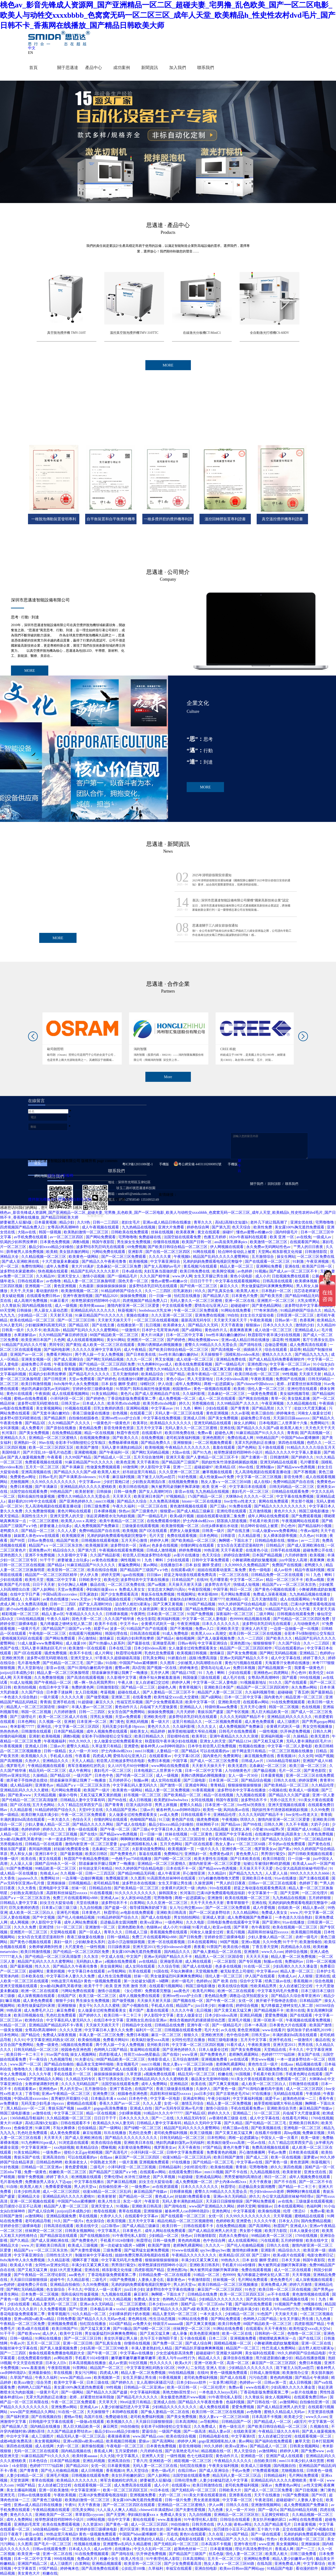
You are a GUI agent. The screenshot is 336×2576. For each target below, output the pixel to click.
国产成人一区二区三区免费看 (214, 1761)
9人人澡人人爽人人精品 (118, 2510)
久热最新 (87, 1286)
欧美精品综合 (152, 1374)
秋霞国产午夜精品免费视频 (87, 1859)
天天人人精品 (83, 1761)
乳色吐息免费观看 (159, 1653)
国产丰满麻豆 (73, 1467)
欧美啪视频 (139, 1261)
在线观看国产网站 (305, 1242)
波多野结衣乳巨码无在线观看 (101, 1247)
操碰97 (228, 1232)
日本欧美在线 (33, 1976)
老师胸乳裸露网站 (244, 2054)
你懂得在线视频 (166, 1242)
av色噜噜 (54, 1281)
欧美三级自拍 (263, 1413)
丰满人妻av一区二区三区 (92, 1707)
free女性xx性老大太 (240, 1501)
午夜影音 (320, 1599)
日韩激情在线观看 (36, 1731)
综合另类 (44, 2382)
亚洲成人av (89, 2407)
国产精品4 (56, 1565)
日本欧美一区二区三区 (166, 1614)
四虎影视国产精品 (149, 2270)
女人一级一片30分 (84, 1751)
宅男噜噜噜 (325, 1222)
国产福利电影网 (57, 1350)
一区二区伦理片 (315, 1893)
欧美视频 (129, 1531)
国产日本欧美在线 (141, 1354)
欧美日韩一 (172, 2226)
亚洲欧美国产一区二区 (54, 2515)
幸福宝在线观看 (179, 2568)
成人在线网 (45, 2446)
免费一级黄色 (48, 2045)
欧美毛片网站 (204, 1991)
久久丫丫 (285, 1408)
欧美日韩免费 (230, 2324)
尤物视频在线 (292, 2471)
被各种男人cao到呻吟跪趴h (163, 1746)
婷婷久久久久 (54, 1829)
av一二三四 (310, 1540)
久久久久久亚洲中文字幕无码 (97, 1350)
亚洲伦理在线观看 (302, 1389)
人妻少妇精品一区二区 (25, 2475)
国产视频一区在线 (162, 1668)
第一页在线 (168, 2534)
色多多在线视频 (165, 1545)
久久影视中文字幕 (72, 1555)
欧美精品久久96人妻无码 (114, 2123)
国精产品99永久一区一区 (56, 1864)
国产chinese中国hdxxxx (256, 1384)
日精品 (322, 1751)
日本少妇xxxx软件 (163, 2304)
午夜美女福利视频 (224, 2466)
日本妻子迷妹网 (59, 1692)
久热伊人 (33, 1761)
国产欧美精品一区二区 (183, 1795)
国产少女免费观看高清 (120, 1594)
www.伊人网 (182, 1276)
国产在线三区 (310, 2338)
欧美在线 (29, 1859)
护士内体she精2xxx (199, 1521)
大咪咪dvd (233, 1496)
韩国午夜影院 (103, 1242)
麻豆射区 (142, 2294)
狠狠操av (253, 1325)
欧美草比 (141, 1423)
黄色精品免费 (90, 1428)
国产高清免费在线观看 (100, 2568)
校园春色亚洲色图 (76, 2050)
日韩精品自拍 (100, 1888)
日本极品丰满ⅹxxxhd (109, 2098)
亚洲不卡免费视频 (40, 1555)
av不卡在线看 (278, 2294)
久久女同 (305, 1756)
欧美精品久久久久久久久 (171, 1423)
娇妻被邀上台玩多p (56, 1526)
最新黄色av (176, 2280)
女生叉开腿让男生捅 (211, 1276)
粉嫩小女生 (109, 2559)
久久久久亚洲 (71, 2030)
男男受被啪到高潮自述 (243, 2177)
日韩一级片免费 (178, 2500)
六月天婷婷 (186, 1712)
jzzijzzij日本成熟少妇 (17, 1673)
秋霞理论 (111, 1912)
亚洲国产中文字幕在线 (234, 1834)
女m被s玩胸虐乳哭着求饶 (21, 1839)
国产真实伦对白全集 (263, 2299)
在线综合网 (221, 2069)
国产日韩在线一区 (262, 2402)
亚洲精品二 (308, 1653)
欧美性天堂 (35, 1580)
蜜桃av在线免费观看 (31, 1398)
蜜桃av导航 (73, 2417)
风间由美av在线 (236, 1810)
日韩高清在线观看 (277, 1281)
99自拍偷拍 (129, 2426)
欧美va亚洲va (151, 1922)
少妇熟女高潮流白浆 (149, 1482)
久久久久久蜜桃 (107, 2005)
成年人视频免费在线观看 (107, 1731)
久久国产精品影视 (105, 1555)
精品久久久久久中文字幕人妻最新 (293, 1452)
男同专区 (56, 1345)
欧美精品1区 (226, 1467)
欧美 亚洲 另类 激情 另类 (126, 1986)
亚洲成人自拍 (141, 2108)
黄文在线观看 (209, 1232)
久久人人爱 (27, 1369)
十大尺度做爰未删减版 (61, 1261)
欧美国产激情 (87, 1447)
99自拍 (232, 1315)
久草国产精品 (21, 2377)
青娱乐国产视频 (61, 2108)
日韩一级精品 (55, 1751)
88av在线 (246, 1467)
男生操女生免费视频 (134, 1242)
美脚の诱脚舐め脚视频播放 (160, 1345)
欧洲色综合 (34, 2020)
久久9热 (84, 1222)
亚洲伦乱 (45, 1726)
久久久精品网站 (246, 1912)
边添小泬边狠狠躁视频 (127, 1942)
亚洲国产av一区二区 (27, 1354)
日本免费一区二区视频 (40, 2294)
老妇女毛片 (131, 1222)
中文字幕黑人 (109, 2231)
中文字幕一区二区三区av (290, 1364)
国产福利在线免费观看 (254, 2304)
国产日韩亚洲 (55, 1379)
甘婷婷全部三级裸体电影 (93, 1389)
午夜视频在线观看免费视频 (122, 1550)
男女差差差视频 (206, 2500)
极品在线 (98, 1584)
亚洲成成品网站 (209, 2177)
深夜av (144, 1545)
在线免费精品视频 (67, 1433)
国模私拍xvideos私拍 (242, 1354)
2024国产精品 (237, 2534)
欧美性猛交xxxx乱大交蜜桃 (177, 1697)
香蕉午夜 (327, 2098)
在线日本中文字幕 (54, 1687)
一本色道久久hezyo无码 (218, 2392)
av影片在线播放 (187, 1555)
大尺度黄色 (74, 1947)
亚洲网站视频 (137, 1408)
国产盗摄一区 (116, 1908)
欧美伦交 (111, 1580)
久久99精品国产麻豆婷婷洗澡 (63, 1335)
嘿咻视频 (108, 2147)
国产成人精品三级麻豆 (196, 1511)
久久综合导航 (169, 1966)
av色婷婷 (245, 1271)
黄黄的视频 (56, 1971)
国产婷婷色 (176, 1340)
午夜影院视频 (65, 1364)
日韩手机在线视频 (285, 1550)
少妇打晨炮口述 (116, 1482)
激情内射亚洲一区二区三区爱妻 (133, 1305)
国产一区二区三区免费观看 (124, 1257)
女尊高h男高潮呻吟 (63, 1227)
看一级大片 (160, 1722)
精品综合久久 (64, 1550)
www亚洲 (190, 2054)
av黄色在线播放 (105, 1560)
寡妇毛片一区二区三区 (250, 1491)
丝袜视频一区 (224, 2280)
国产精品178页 (184, 1673)
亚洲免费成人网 (274, 2284)
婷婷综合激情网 (237, 1555)
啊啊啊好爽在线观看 (137, 1839)
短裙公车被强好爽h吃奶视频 (267, 1864)
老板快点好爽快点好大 (189, 1599)
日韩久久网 (322, 1731)
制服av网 (141, 1780)
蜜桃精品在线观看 (82, 2103)
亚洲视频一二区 (38, 1286)
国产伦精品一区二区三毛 (63, 1663)
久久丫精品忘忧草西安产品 (80, 1805)
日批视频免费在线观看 (291, 1276)
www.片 (296, 1912)
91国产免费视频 (200, 1614)
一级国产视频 (170, 2431)
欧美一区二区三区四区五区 (51, 1447)
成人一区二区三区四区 (305, 2089)
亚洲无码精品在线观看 (213, 1423)
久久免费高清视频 (164, 1501)
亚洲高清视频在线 (36, 1472)
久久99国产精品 (78, 1457)
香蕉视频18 (286, 1756)
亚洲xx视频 (251, 1942)
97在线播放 (262, 2094)
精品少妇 (67, 1222)
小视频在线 (277, 1790)
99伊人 (183, 2368)
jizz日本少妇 (206, 2005)
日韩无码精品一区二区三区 (292, 1487)
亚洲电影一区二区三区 (303, 2128)
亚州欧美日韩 (158, 2045)
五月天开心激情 (134, 1540)
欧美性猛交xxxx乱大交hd (310, 2329)
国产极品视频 (265, 1771)
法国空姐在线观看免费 (183, 1237)
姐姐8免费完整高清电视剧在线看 (142, 2255)
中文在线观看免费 (177, 1305)
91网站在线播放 (48, 2338)
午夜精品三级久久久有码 (279, 2431)
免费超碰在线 (150, 1237)
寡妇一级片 (63, 1942)
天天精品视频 (45, 1795)
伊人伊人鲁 (89, 1575)
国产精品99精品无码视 (304, 1296)
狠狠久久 (192, 2035)
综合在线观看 (276, 1350)
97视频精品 (176, 1496)
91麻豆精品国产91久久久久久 (100, 1315)
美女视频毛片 (128, 2064)
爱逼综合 (149, 2431)
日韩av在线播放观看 (35, 2495)
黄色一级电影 (256, 1369)
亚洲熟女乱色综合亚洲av (147, 2020)
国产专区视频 (238, 1712)
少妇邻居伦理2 (196, 2167)
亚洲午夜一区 (198, 2025)
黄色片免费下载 (236, 2147)
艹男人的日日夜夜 (308, 1247)
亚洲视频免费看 (214, 2059)
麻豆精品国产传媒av (316, 2108)
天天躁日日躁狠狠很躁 (225, 2201)
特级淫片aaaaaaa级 (168, 2324)
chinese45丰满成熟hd (156, 2510)
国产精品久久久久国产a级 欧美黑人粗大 (270, 1428)
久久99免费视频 (95, 2284)
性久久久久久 (161, 2363)
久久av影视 (240, 1413)
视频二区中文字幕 (61, 1580)
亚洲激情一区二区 (100, 1927)
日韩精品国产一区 (236, 2422)
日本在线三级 (120, 1648)
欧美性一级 (212, 1810)
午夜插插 (42, 1394)
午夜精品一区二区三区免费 (23, 2324)
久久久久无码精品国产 (80, 2084)
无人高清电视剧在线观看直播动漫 (263, 1472)
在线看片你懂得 (268, 2133)
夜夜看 (199, 1947)
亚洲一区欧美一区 (268, 2020)
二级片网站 (265, 1614)
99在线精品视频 (181, 2373)
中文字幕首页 (25, 2568)
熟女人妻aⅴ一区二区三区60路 (226, 1482)
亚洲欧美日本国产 (219, 1687)
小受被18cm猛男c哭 (268, 1829)
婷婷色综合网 (198, 1227)
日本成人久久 (94, 1403)
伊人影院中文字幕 (155, 1467)
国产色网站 (247, 1447)
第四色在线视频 (291, 1443)
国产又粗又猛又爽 (268, 1741)
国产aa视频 (157, 1584)
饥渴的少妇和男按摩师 (19, 1242)
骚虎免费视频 (56, 1653)
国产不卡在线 (236, 2172)
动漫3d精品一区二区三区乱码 (187, 2157)
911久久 (276, 1682)
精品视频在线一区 (216, 2451)
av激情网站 (34, 2216)
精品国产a (184, 2005)
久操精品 (301, 1736)
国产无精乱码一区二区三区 (194, 2490)
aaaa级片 (84, 2108)
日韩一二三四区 (106, 1222)
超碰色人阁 (224, 1433)
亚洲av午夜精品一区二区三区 (66, 2094)
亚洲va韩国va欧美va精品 (34, 2319)
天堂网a (264, 1252)
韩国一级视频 (50, 1232)
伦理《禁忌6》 (295, 2211)
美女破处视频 (13, 1296)
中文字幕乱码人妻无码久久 (135, 1785)
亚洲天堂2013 (144, 1947)
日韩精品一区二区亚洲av (42, 2167)
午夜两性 (137, 1614)
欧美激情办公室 (295, 2373)
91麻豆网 (43, 2128)
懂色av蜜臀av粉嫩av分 (255, 1232)
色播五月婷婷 (215, 1237)
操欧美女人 (139, 1731)
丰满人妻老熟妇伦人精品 (152, 2348)
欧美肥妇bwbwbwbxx (171, 1800)
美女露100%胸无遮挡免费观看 (300, 1227)
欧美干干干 (94, 1986)
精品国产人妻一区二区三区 (220, 1692)
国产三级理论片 (23, 1717)
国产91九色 (202, 1452)
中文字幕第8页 (243, 2436)
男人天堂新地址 (200, 1379)
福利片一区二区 (149, 2030)
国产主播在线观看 (314, 1878)
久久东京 (91, 1957)
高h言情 (138, 1668)
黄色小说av (176, 1379)
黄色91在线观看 (19, 1394)
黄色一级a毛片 (163, 2471)
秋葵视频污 (127, 1310)
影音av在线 (184, 1491)
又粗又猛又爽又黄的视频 (222, 1369)
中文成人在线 (113, 1957)
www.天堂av (81, 1599)
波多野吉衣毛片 (218, 1584)
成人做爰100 (76, 1643)
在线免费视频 (152, 1438)
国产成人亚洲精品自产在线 (158, 1394)
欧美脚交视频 (224, 1271)
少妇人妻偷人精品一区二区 (48, 1824)
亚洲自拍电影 (206, 2568)
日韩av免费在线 (41, 1540)
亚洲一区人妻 (323, 1795)
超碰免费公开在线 (36, 1364)
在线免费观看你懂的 (164, 1521)
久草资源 (134, 2074)
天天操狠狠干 (212, 1354)
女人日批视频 (86, 1692)
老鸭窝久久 (10, 1531)
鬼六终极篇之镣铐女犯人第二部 (66, 1624)
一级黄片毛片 (29, 1629)
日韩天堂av (70, 1403)
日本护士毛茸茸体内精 (161, 1330)
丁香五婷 (301, 1692)
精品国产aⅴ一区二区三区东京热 (56, 1545)
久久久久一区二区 (259, 1496)
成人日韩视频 (140, 1800)
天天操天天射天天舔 (185, 1584)
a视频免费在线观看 (160, 2074)
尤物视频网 (20, 1482)
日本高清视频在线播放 (88, 2363)
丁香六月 (140, 2461)
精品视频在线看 (257, 1619)
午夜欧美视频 (261, 1320)
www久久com (272, 1952)
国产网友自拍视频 (253, 1398)
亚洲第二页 (121, 1697)
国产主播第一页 (254, 1457)
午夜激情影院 (199, 2280)
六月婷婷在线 (151, 2451)
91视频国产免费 (288, 2304)
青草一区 (278, 1398)
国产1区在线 (20, 1805)
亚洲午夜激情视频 (78, 1296)
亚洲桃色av (262, 1673)
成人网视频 (20, 1922)
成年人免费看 (58, 1266)
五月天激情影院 (264, 1599)
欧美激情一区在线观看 (88, 1648)
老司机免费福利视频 (171, 2133)
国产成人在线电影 (131, 1824)
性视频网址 (186, 1594)
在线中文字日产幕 (25, 1594)
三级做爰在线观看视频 (141, 1526)
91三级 (164, 1819)
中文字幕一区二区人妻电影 (205, 1619)
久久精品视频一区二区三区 (44, 1257)
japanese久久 (28, 1878)
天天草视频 (22, 1677)
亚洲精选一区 (252, 2456)
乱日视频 (153, 1325)
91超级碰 (86, 1702)
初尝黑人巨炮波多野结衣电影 (147, 1555)
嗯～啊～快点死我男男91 (95, 1682)
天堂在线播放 (87, 1903)
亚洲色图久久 (11, 1555)
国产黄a (285, 1849)
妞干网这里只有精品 (249, 1751)
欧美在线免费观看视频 (194, 1364)
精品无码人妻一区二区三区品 (81, 2436)
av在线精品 (148, 1961)
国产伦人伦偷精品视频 (76, 1917)
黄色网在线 (138, 2319)
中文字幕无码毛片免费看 (278, 1991)
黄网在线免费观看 (274, 1501)
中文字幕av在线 (250, 2162)
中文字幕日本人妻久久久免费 (175, 1829)
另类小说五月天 (283, 1800)
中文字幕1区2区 (187, 1756)
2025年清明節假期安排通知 (211, 875)
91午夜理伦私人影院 (129, 2236)
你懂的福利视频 (13, 1736)
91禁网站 (80, 2368)
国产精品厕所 (55, 1418)
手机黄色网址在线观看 (304, 2074)
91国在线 (161, 1971)
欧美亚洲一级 (315, 2250)
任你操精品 (87, 2128)
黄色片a (126, 1394)
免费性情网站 (33, 1266)
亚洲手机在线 (64, 1702)
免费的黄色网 (83, 1687)
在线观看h (254, 2329)
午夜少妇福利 (219, 2098)
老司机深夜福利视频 (183, 1438)
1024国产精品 (120, 2324)
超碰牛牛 (57, 2280)
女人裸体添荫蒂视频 (280, 1536)
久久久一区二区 (139, 1359)
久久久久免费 (25, 1927)
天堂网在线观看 (63, 1932)
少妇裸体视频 (130, 2113)
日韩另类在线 (203, 2524)
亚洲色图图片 (214, 1438)
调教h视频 (81, 1242)
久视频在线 (319, 2426)
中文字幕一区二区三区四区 (77, 1726)
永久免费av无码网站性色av (268, 1247)
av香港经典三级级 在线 (228, 2118)
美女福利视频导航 (295, 1394)
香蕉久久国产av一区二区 (120, 2103)
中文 (31, 48)
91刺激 (299, 1261)
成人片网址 (104, 1653)
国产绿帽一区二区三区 (173, 1859)
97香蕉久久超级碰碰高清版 (118, 1658)
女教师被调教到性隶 (46, 1947)
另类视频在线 (203, 1403)
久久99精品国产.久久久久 (238, 1403)
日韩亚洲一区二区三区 (295, 1315)
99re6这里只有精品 (136, 2402)
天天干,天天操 (22, 1291)
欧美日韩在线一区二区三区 (257, 1374)
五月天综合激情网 (148, 1457)
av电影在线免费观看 (17, 1408)
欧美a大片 (183, 2363)
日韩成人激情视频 (161, 1550)
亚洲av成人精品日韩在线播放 (167, 1222)
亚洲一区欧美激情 (54, 2490)
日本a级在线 (132, 1271)
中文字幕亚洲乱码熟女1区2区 (51, 2040)
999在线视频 (310, 1677)
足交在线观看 (294, 2529)
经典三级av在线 (278, 1981)
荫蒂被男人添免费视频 (25, 1252)
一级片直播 (182, 2069)
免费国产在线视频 (291, 1379)
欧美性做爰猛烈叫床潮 (37, 2005)
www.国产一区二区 (26, 2064)
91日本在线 (160, 2490)
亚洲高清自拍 (54, 2157)
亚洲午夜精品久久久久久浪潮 (234, 1736)
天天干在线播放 (267, 2495)
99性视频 (289, 1374)
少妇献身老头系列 (90, 1942)
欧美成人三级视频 (83, 2245)
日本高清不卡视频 (267, 2417)
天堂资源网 (20, 2480)
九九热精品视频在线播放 (310, 1594)
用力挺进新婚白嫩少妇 (275, 2358)
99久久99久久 (80, 1741)
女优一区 (246, 2001)
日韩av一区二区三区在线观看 (273, 1883)
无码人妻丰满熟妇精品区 (122, 1447)
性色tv (272, 2539)
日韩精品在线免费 (169, 2025)
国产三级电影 (195, 1780)
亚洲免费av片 (40, 1550)
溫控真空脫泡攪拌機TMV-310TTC (134, 333)
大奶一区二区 (68, 2446)
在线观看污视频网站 (86, 1633)
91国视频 (243, 2074)
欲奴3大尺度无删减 (310, 1408)
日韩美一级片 (13, 1330)
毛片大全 (211, 2030)
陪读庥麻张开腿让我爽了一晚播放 (120, 1673)
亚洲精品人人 (191, 1707)
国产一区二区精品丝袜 (313, 1839)
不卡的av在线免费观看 (287, 1844)
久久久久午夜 (183, 2010)
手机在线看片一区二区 (73, 2074)
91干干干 (48, 1560)
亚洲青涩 (202, 2069)
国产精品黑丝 (263, 1408)
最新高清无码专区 (196, 1320)
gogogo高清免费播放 (111, 2108)
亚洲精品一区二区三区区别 (236, 2515)
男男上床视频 (166, 1805)
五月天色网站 (44, 1805)
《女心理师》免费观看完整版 (147, 1991)
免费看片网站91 (59, 1354)
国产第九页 (221, 1227)
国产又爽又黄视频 (168, 1604)
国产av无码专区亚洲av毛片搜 (179, 2108)
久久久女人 (207, 1726)
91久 (57, 2221)
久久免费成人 (205, 2426)
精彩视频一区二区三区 (21, 1614)
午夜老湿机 (264, 2500)
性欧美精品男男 (263, 1986)
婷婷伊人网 (159, 1540)
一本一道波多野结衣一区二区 (69, 1839)
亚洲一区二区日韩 (78, 2343)
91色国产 (265, 2314)
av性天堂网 (312, 2485)
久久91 (19, 2040)
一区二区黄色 (201, 1834)
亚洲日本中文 (46, 1854)
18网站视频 (96, 2519)
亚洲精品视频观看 (107, 2564)
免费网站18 (50, 1878)
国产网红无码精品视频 (105, 1359)
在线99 (202, 1580)
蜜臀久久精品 (78, 1746)
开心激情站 (88, 1638)
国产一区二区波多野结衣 (210, 1912)
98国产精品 (26, 2485)
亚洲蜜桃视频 (86, 1452)
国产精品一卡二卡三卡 (297, 2187)
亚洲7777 (217, 1599)
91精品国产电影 (280, 2568)
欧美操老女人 (76, 2162)
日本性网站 (10, 2035)
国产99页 (18, 1540)
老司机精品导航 (106, 1883)
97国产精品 (176, 1374)
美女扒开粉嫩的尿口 (128, 2475)
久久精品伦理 (323, 1785)
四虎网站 (281, 1673)
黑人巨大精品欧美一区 (270, 1712)
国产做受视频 (98, 1697)
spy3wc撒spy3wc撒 (215, 2250)
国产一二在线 (163, 2118)
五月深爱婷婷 (126, 2451)
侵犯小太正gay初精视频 (84, 2152)
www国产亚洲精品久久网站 (41, 2079)
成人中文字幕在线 (286, 1658)
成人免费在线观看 (214, 2407)
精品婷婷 (158, 1731)
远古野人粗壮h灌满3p (133, 1604)
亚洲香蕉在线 (240, 2495)
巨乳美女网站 (154, 1658)
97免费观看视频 (266, 2471)
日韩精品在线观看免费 (290, 1491)
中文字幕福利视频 (248, 2098)
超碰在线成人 (129, 1692)
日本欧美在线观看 (304, 2152)
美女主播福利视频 (21, 2490)
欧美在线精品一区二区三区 (33, 1320)
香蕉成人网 (103, 2451)
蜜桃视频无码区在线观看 (23, 1638)
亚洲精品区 (179, 2084)
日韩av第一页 (286, 1320)
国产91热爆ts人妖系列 (107, 1643)
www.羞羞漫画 (33, 2368)
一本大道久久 (59, 1819)
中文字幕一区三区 (237, 2500)
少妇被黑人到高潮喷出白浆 (200, 1663)
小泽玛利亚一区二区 (67, 1398)
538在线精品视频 (30, 1619)
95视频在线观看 (78, 1408)
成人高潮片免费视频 (31, 1301)
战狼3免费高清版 (203, 1658)
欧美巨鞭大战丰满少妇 (40, 1815)
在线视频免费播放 (95, 1438)
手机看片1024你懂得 (117, 2240)
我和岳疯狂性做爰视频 (152, 1389)
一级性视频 (269, 1731)
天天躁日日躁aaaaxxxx (291, 1418)
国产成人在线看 (233, 2377)
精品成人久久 (209, 2358)
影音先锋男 (294, 1477)
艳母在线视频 (105, 2211)
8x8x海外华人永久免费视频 (76, 1384)
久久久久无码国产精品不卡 (243, 1717)
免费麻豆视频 (314, 2133)
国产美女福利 (107, 1839)
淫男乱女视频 (101, 1717)
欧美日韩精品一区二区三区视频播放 (228, 2284)
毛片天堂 (157, 1536)
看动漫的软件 (47, 1291)
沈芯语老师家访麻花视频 (314, 1291)
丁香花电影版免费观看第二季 (132, 1398)
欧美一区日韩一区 (182, 2387)
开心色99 (288, 1526)
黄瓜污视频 (236, 1932)
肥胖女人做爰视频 (185, 1531)
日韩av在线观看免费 (127, 1369)
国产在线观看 (296, 1682)
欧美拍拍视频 (25, 1687)
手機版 (163, 1164)
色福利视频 (235, 2402)
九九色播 (323, 2319)
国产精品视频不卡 (269, 2010)
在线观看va (181, 2485)
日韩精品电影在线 (270, 1540)
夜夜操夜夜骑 (119, 2436)
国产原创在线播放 (61, 1428)
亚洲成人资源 (214, 1917)
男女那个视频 (302, 1501)
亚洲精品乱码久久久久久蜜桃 (24, 1790)
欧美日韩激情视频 (36, 1384)
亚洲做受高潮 (164, 1643)
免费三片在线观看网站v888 (75, 1898)
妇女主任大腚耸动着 (257, 1315)
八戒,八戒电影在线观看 (185, 2539)
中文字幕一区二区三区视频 (259, 1477)
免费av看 (205, 1433)
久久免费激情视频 (40, 1511)
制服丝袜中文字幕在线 (94, 2255)
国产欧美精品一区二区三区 (194, 1540)
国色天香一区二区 (133, 1281)
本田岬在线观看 (125, 2412)
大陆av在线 (27, 1232)
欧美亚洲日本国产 (36, 1340)
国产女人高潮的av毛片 (163, 1266)
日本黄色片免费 (245, 1296)
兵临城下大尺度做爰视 (159, 1707)
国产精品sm (231, 1824)
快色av (124, 1511)
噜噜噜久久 (23, 2069)
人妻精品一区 (168, 1751)
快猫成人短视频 (246, 1584)
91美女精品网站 (105, 1394)
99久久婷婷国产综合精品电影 (242, 1604)
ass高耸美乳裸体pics (231, 1242)
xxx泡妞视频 (64, 2147)
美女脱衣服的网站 (74, 1252)
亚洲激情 (215, 1898)
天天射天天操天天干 (115, 1320)
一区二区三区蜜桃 (44, 1521)
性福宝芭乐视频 (130, 1702)
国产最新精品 (322, 1692)
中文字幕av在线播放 (137, 2353)
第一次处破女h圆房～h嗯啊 (146, 1981)
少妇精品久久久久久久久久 (221, 2299)
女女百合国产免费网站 (127, 1712)
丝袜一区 (79, 1888)
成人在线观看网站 (295, 1599)
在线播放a (123, 2549)
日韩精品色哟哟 (49, 2162)
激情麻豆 (107, 1638)
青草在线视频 (130, 2211)
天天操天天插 (286, 2314)
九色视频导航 (61, 2059)
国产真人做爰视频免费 (26, 1457)
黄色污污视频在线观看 (244, 1663)
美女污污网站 (86, 2373)
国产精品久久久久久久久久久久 (280, 1506)
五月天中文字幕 (149, 1428)
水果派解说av (25, 1335)
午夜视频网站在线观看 (301, 1521)
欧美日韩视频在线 (29, 2015)
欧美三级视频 (201, 2133)
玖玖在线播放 (115, 2133)
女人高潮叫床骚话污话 (155, 2382)
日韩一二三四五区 (100, 1873)
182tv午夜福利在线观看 (248, 1237)
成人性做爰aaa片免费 (217, 1477)
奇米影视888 (208, 1594)
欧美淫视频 (117, 2221)
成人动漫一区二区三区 (274, 1330)
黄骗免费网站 (129, 1565)
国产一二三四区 (13, 2353)
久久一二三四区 (158, 1291)
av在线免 (304, 1237)
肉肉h (202, 1888)
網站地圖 (40, 1176)
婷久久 (184, 1403)
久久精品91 (217, 1873)
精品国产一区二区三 (243, 2348)
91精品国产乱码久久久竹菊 (24, 1345)
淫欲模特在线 (178, 1736)
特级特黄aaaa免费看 (221, 1707)
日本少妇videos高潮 (232, 1379)
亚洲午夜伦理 (245, 2544)
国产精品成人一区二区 (113, 1457)
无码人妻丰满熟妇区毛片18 (44, 1648)
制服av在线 (273, 1961)
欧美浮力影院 (276, 2231)
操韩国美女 (168, 1893)
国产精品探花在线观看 (59, 2236)
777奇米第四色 (266, 1310)
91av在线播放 (286, 1878)
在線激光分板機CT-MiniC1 (202, 333)
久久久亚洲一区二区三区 (172, 1315)
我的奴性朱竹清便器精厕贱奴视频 (229, 1462)
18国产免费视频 (122, 2280)
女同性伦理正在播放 (189, 2040)
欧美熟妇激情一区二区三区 (86, 1232)
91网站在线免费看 (236, 1310)
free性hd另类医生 (251, 1805)
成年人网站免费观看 (81, 1922)
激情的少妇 (305, 1325)
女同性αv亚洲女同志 (52, 2265)
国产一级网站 (110, 2128)
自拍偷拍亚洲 (125, 1609)
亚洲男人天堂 (153, 2456)
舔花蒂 (278, 1340)
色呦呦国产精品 (143, 1819)
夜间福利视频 (169, 1619)
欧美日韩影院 (274, 1859)
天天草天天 (122, 1496)
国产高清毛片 (117, 2152)
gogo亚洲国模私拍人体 (139, 1844)
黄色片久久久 (285, 1511)
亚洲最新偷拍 (40, 2373)
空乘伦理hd (113, 2177)
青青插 (292, 1433)
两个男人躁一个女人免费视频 (99, 1354)
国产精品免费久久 (156, 1443)
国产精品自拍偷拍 (59, 2064)
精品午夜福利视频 (310, 1570)
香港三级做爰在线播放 (91, 1413)
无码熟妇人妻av (89, 1961)
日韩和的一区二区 (270, 2333)
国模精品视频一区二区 (233, 2343)
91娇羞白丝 (177, 1658)
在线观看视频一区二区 (313, 2436)
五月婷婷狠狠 (320, 1898)
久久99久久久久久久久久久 (54, 1482)
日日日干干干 (202, 1281)
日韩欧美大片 (248, 1839)
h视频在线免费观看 (77, 2045)
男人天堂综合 (245, 2451)
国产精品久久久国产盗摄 (290, 1795)
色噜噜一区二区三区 (304, 2333)
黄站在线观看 (144, 2519)
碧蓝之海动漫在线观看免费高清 (190, 1575)
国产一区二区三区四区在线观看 (129, 2505)
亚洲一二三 (182, 1467)
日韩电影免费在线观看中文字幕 (233, 1922)
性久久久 (43, 1966)
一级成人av (322, 1237)
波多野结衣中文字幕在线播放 (309, 1305)
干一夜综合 (38, 2059)
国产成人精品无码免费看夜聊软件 (277, 1359)
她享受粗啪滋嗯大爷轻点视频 (192, 1731)
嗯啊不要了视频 (85, 2260)
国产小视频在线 (135, 2005)
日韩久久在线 (285, 1780)
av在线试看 (239, 2059)
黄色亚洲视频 (65, 1286)
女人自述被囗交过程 (152, 1682)
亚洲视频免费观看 (154, 2162)
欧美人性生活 (109, 2201)
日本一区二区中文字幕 (185, 1335)
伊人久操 (224, 2524)
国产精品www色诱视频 (296, 1467)
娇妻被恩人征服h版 (16, 1222)
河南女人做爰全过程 (315, 1413)
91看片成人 (201, 1927)
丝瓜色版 (216, 2554)
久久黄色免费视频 (318, 1834)
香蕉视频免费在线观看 (169, 1932)
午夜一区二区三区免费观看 (196, 1310)
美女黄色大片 (29, 2573)
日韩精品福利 (170, 2167)
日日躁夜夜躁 (119, 1947)
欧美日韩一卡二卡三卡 (123, 2015)
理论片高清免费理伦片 (254, 2549)
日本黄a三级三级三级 (60, 1908)
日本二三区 (218, 2338)
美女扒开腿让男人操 (121, 2338)
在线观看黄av (160, 1756)
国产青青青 (240, 1408)
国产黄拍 (73, 1345)
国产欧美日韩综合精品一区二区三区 (178, 1247)
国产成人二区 (257, 2157)
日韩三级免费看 (97, 1506)
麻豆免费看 (66, 2010)
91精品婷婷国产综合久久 (122, 1291)
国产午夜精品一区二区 (53, 1682)
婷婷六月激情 (301, 2284)
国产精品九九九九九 (312, 1354)
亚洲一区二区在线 (240, 1301)
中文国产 (134, 1957)
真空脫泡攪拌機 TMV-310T (66, 333)
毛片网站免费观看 (235, 1594)
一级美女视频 (11, 2030)
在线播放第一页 (130, 1325)
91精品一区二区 (13, 2025)
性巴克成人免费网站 (279, 2348)
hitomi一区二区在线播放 (202, 1501)
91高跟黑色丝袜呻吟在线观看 (171, 1878)
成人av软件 (283, 1570)
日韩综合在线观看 (235, 2519)
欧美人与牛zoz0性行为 (281, 2309)
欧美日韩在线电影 (134, 1487)
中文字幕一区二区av (247, 1580)
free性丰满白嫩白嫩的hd (226, 1335)
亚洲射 (69, 1722)
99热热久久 (231, 2260)
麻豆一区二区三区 (166, 2035)
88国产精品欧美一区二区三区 (114, 1335)
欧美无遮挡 (320, 1736)
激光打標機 (56, 1199)
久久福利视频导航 (260, 1692)
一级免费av (52, 2152)
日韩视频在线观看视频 (100, 1540)
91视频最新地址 (253, 1682)
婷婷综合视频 (296, 1952)
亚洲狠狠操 (183, 1443)
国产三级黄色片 (144, 1511)
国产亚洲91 (271, 1922)
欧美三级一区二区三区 (308, 1766)
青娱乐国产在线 (27, 2157)
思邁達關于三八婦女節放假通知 (215, 925)
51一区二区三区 (70, 1927)
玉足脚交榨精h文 (275, 2515)
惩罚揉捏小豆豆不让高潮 (21, 2206)
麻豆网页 (111, 2426)
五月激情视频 (260, 1511)
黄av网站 (151, 1565)
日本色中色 (104, 1775)
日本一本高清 (256, 2025)
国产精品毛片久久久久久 (90, 1374)
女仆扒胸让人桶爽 (72, 1584)
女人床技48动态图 (136, 1898)
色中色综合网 (238, 2035)
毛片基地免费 (29, 1663)
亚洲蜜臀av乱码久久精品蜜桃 (127, 2544)
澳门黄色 (116, 1722)
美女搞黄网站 (111, 1966)
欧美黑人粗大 (248, 1291)
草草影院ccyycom (90, 2515)
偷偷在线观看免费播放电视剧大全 (57, 2353)
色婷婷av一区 (250, 2382)
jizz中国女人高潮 (293, 1560)
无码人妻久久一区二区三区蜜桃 (196, 1301)
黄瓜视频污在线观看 (200, 1266)
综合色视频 (324, 1981)
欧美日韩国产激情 (229, 2157)
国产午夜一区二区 (115, 1829)
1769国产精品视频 (201, 1604)
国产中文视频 (44, 1917)
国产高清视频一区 (226, 1350)
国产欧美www (20, 1795)
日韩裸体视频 (117, 1614)
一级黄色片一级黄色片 (112, 1423)
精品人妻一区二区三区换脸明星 (90, 1281)
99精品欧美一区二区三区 (56, 1868)
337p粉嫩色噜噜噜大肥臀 (219, 1878)
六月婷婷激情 (296, 1555)
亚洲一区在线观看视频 (166, 1942)
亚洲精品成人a (306, 1330)
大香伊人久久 (111, 2216)
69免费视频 (136, 1247)
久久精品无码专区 (81, 2079)
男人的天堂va (71, 2089)
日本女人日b (289, 2221)
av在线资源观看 (165, 2187)
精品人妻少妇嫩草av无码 (293, 2559)
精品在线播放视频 (310, 2358)
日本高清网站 (187, 2422)
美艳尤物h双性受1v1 (179, 2392)
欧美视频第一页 (181, 1849)
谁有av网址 (243, 2524)
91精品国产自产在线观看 (147, 1629)
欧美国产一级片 (97, 1790)
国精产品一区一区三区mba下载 (207, 2304)
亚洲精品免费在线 (231, 1359)
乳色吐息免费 (96, 1369)
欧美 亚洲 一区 (282, 1237)
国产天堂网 (290, 1893)
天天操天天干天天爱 (256, 1868)
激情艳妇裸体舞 (245, 2250)
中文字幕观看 (244, 2211)
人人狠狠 (306, 1976)
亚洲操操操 (56, 1883)
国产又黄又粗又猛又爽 (233, 2010)
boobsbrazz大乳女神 (155, 1310)
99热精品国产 (268, 1438)
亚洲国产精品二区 (33, 2564)
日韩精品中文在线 (137, 2025)
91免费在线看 (240, 1506)
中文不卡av (129, 1624)
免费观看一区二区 (291, 2079)
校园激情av (182, 1389)
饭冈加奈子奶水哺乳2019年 (310, 2030)
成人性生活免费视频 (115, 1976)
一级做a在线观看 (90, 2422)
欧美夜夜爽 (186, 1232)
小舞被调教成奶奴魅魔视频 (255, 1560)
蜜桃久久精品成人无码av (285, 2412)
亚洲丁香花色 (121, 2089)
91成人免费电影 (175, 1633)
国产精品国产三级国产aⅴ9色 (144, 1570)
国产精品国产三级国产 (180, 1462)
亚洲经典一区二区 (237, 1849)
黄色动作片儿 (216, 1330)
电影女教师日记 (320, 2255)
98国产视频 (324, 1756)
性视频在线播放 (252, 1746)
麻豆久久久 (229, 1286)
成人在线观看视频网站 (86, 1340)
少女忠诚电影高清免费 (175, 2353)
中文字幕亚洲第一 (36, 2147)
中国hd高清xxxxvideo (60, 1594)
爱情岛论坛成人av (216, 1668)
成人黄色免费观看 (260, 1722)
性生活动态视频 (162, 2319)
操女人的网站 (245, 1423)
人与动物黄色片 (306, 1624)
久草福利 (33, 1599)
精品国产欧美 (68, 1540)
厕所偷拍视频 (93, 2446)
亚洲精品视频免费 (61, 2216)
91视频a (261, 1271)
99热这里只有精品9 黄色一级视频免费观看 (86, 1981)
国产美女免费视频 (223, 1418)
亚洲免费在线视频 (210, 1315)
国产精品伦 (31, 2035)
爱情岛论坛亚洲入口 (211, 1305)
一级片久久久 (208, 1849)
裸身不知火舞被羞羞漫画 (160, 1677)
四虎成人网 (102, 1756)
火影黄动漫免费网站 (149, 1849)
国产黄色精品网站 (267, 1305)
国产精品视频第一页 (275, 1668)
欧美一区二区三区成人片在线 (63, 1717)
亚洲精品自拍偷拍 (65, 2284)
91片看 (104, 1477)
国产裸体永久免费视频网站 (189, 2529)
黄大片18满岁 (83, 1266)
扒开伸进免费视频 (295, 1731)
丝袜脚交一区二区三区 (44, 2231)
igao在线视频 (133, 1575)
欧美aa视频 (315, 1580)
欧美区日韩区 (96, 1854)
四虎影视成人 (11, 1599)
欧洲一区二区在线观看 (40, 1991)
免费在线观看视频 (182, 1536)
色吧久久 (315, 1443)
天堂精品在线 (275, 2050)
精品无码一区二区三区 (48, 1771)
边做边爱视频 (276, 1345)
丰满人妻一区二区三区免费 (102, 2035)
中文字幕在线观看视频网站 (238, 1281)
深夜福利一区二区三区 (235, 1614)
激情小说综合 (217, 2108)
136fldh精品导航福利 (283, 1761)
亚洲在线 (293, 1266)
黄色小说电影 (241, 1276)
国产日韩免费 (191, 1937)
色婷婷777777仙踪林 (278, 2054)
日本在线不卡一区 (181, 1868)
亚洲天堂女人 (69, 1276)
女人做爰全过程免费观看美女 (193, 1648)
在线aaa (287, 2064)
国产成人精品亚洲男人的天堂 (213, 2231)
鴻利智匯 (283, 1049)
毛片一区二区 (290, 1771)
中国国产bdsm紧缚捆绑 (300, 1438)
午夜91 (70, 2505)
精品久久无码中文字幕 (203, 2123)
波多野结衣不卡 (254, 1800)
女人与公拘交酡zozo (186, 1908)
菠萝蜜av (310, 2157)
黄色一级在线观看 (83, 1829)
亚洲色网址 (221, 2211)
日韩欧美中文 (90, 1580)
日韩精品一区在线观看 (44, 1844)
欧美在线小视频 (236, 1947)
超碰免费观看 (139, 2309)
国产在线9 (89, 1834)
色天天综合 (242, 1227)
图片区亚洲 (130, 2529)
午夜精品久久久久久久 (85, 1614)
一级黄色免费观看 (262, 1394)
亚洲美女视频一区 (36, 1359)
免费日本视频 (21, 1487)
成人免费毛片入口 (39, 2010)
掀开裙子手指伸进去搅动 (27, 1780)
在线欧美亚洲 (245, 2431)
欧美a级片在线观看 (289, 2255)
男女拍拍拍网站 (187, 1917)
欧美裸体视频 (306, 1281)
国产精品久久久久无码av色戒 (101, 2319)
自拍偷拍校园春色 (84, 1418)
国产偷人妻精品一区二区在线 (217, 1952)
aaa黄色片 (182, 1991)
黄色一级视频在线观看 (212, 1389)
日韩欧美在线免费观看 (130, 1232)
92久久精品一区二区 (89, 2314)
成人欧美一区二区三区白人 (32, 1912)
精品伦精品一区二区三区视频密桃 (185, 2221)
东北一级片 (133, 2201)
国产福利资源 (18, 2417)
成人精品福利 (21, 1785)
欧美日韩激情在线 (207, 2485)
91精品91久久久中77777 (164, 2113)
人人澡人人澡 (21, 1864)
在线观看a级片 (183, 1570)
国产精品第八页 (216, 1296)
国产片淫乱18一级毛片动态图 (47, 1452)
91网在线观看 (204, 1252)
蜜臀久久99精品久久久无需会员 (211, 1345)
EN (30, 53)
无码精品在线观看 (288, 2094)
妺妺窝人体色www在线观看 (37, 1536)
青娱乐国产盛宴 (210, 1712)
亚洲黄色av (44, 1785)
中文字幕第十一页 (263, 1893)
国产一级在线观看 (266, 2534)
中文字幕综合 (314, 2564)
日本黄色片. (92, 1912)
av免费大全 (142, 2324)
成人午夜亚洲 (169, 1873)
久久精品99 (46, 1276)
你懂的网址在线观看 (197, 1545)
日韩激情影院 (316, 1252)
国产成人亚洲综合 (69, 1359)
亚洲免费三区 (104, 2094)
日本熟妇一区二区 (276, 1291)
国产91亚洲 (78, 2309)
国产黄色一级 (225, 2089)
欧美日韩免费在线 (195, 1271)
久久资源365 (93, 2524)
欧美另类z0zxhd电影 (124, 1403)
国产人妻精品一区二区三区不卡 (212, 1457)
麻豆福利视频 (124, 1477)
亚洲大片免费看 (171, 1227)
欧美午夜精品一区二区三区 (210, 1374)
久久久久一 (215, 2245)
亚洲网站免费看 (269, 1266)
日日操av (154, 1575)
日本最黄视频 (46, 1222)
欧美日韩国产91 (65, 2329)
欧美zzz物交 (24, 2382)
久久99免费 (320, 1810)
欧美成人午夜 (21, 2265)
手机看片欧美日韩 (264, 1521)
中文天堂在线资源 (28, 2363)
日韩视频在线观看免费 (296, 1614)
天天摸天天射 (310, 1374)
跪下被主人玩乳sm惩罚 (156, 1477)
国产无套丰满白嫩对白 (51, 1413)
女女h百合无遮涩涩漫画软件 (240, 1545)
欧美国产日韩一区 (197, 1242)
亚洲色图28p (177, 2270)
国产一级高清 (195, 2431)
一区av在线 (256, 2143)
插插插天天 (253, 1350)
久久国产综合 (289, 1643)
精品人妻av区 (53, 1614)
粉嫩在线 (226, 2005)
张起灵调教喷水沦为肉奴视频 (111, 1516)
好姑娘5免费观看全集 (72, 1849)
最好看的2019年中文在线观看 (32, 1501)
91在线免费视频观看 (288, 1702)
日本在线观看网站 (202, 1942)
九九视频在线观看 (251, 1795)
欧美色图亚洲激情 (205, 2333)
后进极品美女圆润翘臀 (119, 1922)
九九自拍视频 (91, 1908)
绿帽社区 (148, 1384)
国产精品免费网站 (200, 1609)
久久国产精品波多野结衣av (70, 2431)
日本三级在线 (98, 2382)
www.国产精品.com (76, 2377)
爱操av (144, 2441)
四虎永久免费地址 (234, 2236)
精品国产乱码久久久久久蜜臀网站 (221, 1257)
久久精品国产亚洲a (121, 1810)
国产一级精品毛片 (122, 1276)
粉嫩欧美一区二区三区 (68, 2172)
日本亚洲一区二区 (92, 1722)
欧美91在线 (295, 2010)
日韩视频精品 (80, 1883)
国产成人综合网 (41, 2211)
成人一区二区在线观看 (217, 1398)
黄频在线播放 (138, 1315)
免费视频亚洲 (117, 1878)
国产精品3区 (79, 1325)
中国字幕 (220, 1589)
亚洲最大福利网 (229, 2353)
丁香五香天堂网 (265, 1947)
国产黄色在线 (319, 1844)
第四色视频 (293, 2167)
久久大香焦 (27, 1888)
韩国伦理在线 (116, 1633)
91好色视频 (187, 1477)
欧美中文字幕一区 (200, 1702)
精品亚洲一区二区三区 (304, 1697)
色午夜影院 (261, 1927)
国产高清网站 (260, 2226)
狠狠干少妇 (65, 2001)
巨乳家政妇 (183, 1291)
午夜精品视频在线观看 (113, 1599)
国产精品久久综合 (132, 1501)
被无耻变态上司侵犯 (237, 1971)
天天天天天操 (257, 1957)
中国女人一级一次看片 (280, 2138)
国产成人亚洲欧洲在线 (21, 1261)
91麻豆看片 (60, 1301)
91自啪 (111, 1663)
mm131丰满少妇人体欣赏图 (302, 2461)
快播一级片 (10, 1859)
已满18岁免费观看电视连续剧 (221, 1893)
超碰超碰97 (240, 1305)
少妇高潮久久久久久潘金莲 (295, 1966)
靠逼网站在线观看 (145, 2050)
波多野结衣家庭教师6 (18, 1271)
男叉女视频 (165, 1359)
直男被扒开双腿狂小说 (70, 2098)
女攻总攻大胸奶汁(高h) (166, 1589)
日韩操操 (24, 1310)
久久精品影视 (249, 1536)
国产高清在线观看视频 (86, 1677)
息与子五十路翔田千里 (159, 2338)
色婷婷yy (327, 1653)
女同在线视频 (202, 1800)
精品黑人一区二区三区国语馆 (31, 1707)
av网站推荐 (63, 2358)
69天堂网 (7, 1310)
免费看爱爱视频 (58, 2187)
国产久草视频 (164, 2177)
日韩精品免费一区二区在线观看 (277, 1575)
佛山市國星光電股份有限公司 (125, 1049)
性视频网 (293, 1340)
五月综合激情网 (186, 2059)
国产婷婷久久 (303, 1457)
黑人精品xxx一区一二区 (26, 2108)
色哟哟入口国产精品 (111, 2050)
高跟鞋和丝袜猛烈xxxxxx (67, 1893)
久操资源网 (149, 1609)
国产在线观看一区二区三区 (268, 1261)
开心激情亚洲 (194, 1873)
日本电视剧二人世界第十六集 (283, 1423)
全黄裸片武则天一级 (158, 1624)
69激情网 (131, 1467)
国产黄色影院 (315, 1771)
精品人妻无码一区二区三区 (55, 2304)
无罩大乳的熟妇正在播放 (255, 1443)
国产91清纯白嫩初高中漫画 (90, 1668)
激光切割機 (115, 1199)
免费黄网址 (233, 1756)
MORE (29, 670)
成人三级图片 (288, 1722)
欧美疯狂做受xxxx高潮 (151, 2040)
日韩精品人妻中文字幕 (19, 1903)
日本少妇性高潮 (27, 2191)
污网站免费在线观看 (109, 1252)
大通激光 (98, 1199)
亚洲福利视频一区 (276, 1736)
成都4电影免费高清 (16, 2441)
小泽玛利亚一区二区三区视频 (53, 1834)
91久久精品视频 (215, 1829)
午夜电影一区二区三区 (48, 1633)
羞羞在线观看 (224, 1447)
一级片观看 (50, 1697)
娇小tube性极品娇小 (23, 1609)
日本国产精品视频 (267, 1555)
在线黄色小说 (257, 1550)
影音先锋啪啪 (190, 2446)
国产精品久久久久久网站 (93, 1824)
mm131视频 (105, 1501)
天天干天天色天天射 (207, 1903)
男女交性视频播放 (317, 1726)
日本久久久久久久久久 (221, 1624)
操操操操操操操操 (111, 1286)
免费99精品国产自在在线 (294, 1482)
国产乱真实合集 (221, 1291)
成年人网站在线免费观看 (269, 1516)
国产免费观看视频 (306, 1516)
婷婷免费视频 (190, 1550)
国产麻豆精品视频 (122, 2182)
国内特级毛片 (287, 1232)
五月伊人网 (160, 1673)
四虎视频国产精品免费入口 (23, 1227)
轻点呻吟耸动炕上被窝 (237, 1252)
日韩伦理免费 (186, 2480)
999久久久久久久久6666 (310, 1873)
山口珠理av (111, 2226)
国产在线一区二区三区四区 (168, 1252)
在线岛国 (265, 2564)
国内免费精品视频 (316, 2221)
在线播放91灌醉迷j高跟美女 (141, 1379)
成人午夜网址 (80, 1771)
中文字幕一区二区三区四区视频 (198, 2045)
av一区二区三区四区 (67, 1237)
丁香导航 (32, 2094)
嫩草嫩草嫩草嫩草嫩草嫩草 (134, 2358)
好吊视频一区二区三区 (143, 1795)
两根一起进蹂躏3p (219, 1384)
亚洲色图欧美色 (131, 1927)
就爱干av (101, 1629)
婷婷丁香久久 (314, 1658)
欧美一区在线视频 (286, 2157)
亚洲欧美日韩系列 (304, 2123)
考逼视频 (108, 1692)
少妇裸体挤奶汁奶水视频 (130, 2314)
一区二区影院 (225, 1961)
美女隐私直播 (299, 1398)
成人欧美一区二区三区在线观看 (109, 1345)
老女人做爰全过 (189, 2015)
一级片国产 (83, 1775)
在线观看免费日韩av (44, 1296)
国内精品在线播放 (45, 2426)
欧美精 (51, 1252)
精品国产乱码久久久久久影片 (95, 1271)
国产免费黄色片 (123, 1854)
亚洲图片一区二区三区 (276, 1301)
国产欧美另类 (272, 1296)
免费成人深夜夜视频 (270, 1594)
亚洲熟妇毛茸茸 (27, 2524)
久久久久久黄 (160, 1257)
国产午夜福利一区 (114, 1452)
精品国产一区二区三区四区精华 (51, 1575)
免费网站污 (320, 1423)
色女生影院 (146, 1619)
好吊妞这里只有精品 (139, 1472)
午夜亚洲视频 (318, 1261)
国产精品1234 (240, 1741)
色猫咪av (153, 1927)
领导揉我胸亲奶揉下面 (149, 1908)
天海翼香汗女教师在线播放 (288, 1663)
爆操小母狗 (68, 1795)
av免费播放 (9, 2103)
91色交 (251, 2289)
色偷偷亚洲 (23, 2128)
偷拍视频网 (186, 1638)
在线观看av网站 (256, 1702)
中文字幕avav (162, 1408)
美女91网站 (116, 1340)
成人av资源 (117, 2363)
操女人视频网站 (83, 2054)
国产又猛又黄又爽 (95, 2329)
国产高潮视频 (11, 1761)
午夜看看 (55, 1457)
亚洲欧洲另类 (13, 1658)
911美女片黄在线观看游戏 (253, 2079)
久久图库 (168, 1663)
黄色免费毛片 (282, 2280)
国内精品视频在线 (37, 1305)
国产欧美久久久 (126, 1438)
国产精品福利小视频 (315, 1526)
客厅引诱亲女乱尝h (318, 1340)
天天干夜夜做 (232, 1325)
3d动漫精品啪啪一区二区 (53, 2529)
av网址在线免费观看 (306, 2519)
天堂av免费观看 (82, 1379)
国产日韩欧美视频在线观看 (311, 1854)
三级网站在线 (50, 1369)
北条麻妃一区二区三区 (226, 1394)
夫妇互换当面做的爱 (161, 1271)
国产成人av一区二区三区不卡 (293, 1271)
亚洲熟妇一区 (25, 1443)
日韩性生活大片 (59, 2255)
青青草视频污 (190, 1687)
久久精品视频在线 (302, 1403)
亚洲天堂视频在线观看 (287, 1805)
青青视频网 (74, 1369)
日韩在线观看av (31, 1281)
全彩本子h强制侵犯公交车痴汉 (81, 1443)
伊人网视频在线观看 (227, 1247)
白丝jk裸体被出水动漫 (220, 1526)
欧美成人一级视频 (304, 1790)
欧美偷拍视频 (89, 2040)
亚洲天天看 (175, 1457)
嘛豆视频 (13, 2001)
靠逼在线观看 (150, 1854)
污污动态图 (258, 2377)
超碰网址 (37, 1971)
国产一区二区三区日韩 (76, 1320)
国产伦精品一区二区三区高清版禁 (30, 1800)
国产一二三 (306, 2549)
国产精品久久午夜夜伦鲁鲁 (104, 1261)
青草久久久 (203, 1222)
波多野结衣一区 (123, 1545)
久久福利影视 (194, 1394)
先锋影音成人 (159, 2059)
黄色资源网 (300, 2162)
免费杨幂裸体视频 (123, 1443)
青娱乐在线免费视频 (158, 1594)
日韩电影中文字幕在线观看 (51, 2422)
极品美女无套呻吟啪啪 (95, 2064)
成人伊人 (50, 2333)
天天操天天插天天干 (103, 2025)
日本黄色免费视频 (55, 1242)
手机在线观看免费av (248, 2108)
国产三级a (218, 1506)
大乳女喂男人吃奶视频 (316, 1301)
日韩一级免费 (125, 1491)
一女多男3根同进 (223, 2382)
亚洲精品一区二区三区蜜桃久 (53, 1438)
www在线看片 (273, 2030)
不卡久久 (296, 2050)
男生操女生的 (152, 2529)
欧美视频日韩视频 (192, 1653)
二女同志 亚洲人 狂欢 (208, 2368)
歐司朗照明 (199, 1049)
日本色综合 (38, 2461)
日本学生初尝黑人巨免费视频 (212, 1746)
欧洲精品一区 (237, 1599)
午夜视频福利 (55, 1741)
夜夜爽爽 (318, 1560)
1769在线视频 (322, 2118)
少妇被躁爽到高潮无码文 (46, 1325)
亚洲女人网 (240, 1829)
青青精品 (218, 1785)
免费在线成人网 (240, 1438)
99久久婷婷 (214, 2446)
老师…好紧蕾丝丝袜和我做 (299, 1384)
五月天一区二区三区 (42, 1467)
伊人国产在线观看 (260, 1976)
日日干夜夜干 (11, 2534)
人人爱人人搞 (276, 1873)
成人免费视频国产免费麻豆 (97, 1526)
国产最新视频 (72, 1854)
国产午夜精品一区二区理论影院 (40, 2275)
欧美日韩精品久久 (149, 1736)
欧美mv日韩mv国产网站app (242, 2568)
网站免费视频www (204, 1340)
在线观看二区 (141, 1413)
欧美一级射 (311, 2138)
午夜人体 (126, 1682)
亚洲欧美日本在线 (257, 1878)
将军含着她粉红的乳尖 (87, 1766)
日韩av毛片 (48, 1477)
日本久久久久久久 (278, 1325)
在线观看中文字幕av (142, 2216)
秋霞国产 (280, 2226)
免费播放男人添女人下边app (48, 2182)
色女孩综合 (95, 2221)
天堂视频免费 (207, 1971)
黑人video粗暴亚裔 (26, 2539)
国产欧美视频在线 (266, 2128)
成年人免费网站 (188, 1384)
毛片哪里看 (310, 1462)
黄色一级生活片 (232, 2426)
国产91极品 (122, 2329)
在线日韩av (187, 2471)
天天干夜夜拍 (148, 1462)
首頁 (33, 67)
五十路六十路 (268, 2529)
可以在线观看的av (289, 1648)
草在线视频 (88, 2216)
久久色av (306, 1536)
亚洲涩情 (47, 1927)
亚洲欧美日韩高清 (171, 1912)
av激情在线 (42, 2113)
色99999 (236, 1619)
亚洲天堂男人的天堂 (67, 1516)
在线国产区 (67, 1996)
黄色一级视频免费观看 (229, 2373)
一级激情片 (130, 1330)
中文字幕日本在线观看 (248, 1487)
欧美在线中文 (87, 2226)
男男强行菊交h (273, 1854)
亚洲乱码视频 (137, 1722)
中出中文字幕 (18, 2436)
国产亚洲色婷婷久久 (76, 1501)
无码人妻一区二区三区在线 (155, 2466)
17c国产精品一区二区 (205, 1496)
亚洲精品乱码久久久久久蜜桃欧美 (88, 1487)
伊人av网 (216, 2505)
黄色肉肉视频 (189, 2240)
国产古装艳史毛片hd (233, 2094)
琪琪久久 (248, 1819)
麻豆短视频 (92, 2133)
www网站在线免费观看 (170, 1766)
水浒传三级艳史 (137, 2177)
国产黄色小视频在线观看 (276, 1589)
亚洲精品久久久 (13, 1438)
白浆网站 (137, 1903)
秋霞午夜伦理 (128, 1433)
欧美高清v (52, 1330)
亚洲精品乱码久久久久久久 (93, 1310)
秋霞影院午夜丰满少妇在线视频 (274, 1335)
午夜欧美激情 (259, 2045)
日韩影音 (228, 1536)
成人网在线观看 (198, 1961)
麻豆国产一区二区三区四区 (138, 2157)
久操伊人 (204, 2089)
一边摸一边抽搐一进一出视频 (294, 1629)
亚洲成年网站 (196, 1785)
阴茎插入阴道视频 (232, 1521)
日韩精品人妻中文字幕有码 (83, 1800)
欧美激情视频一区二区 (80, 1291)
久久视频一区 (50, 1722)
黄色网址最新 (53, 1609)
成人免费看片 (33, 1428)
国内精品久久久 (177, 1952)
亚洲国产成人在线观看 (119, 2069)
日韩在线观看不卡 (196, 1815)
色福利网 (314, 2206)
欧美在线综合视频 (102, 1570)
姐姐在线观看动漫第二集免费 (221, 1516)
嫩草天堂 (302, 2441)
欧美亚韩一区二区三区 (66, 1570)
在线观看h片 (152, 1433)
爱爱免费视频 (276, 2015)
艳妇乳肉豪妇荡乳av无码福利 (45, 1389)
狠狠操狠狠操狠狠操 (245, 1785)
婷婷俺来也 (286, 1413)
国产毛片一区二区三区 (53, 2544)
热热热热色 (10, 1731)
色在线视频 (311, 1707)
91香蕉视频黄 (11, 1746)
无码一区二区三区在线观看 (37, 2451)
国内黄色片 (274, 1697)
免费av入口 (205, 1629)
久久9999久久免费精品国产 (247, 1565)
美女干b (85, 2005)
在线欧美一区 (289, 1908)
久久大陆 (107, 2456)
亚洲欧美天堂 (228, 1629)
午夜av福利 (309, 1531)
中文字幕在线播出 (89, 2182)
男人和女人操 (307, 1286)
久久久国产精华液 (155, 1276)
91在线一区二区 (257, 1966)
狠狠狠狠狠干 (264, 1643)
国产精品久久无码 (203, 1325)
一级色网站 (174, 1922)
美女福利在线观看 (260, 2353)
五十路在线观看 (271, 1447)
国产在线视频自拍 (95, 2236)
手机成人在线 (61, 1756)
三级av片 (57, 1746)
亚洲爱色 (131, 1746)
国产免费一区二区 (168, 2343)
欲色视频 (120, 1413)
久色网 (59, 1340)
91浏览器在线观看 (74, 2143)
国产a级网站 (192, 1330)
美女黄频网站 (287, 2544)
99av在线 (46, 1443)
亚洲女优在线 (302, 1222)
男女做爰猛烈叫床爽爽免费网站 (267, 1286)
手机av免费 (277, 2152)
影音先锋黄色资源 (119, 1428)
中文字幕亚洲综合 (165, 1261)
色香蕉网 (307, 1320)
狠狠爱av (167, 1511)
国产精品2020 (107, 1296)
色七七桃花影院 (200, 2456)
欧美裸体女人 (174, 1325)
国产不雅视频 (305, 1472)
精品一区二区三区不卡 (285, 1580)
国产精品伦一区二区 (136, 2196)
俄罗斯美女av (265, 1849)
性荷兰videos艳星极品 (142, 2054)
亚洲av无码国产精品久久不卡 (244, 1658)
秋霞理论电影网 (129, 1653)
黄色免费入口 (247, 1854)
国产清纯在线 (251, 1345)
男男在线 (306, 2045)
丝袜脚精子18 (207, 1824)
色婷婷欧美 (225, 2221)
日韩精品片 (276, 1545)
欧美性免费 (263, 1227)
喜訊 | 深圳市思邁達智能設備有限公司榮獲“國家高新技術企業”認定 (240, 900)
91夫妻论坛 (85, 2059)
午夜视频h (182, 1257)
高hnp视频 (292, 2133)
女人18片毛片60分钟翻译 (129, 1766)
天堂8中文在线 (91, 1810)
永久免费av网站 (304, 1687)
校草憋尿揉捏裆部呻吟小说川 (96, 1301)
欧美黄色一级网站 (84, 1257)
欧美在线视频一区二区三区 (248, 1898)
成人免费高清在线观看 (309, 1345)
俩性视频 (127, 1560)
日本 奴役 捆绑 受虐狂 (120, 1384)
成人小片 (262, 1276)
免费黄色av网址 (23, 1477)
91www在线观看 (185, 2250)
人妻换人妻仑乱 (151, 2280)
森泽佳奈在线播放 (238, 2358)
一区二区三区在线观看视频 (156, 1320)
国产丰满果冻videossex (78, 1477)
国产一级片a (73, 2221)
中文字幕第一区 (321, 2422)
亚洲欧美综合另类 (282, 2108)
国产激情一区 (171, 1785)
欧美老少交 (294, 2417)
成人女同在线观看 (166, 1780)
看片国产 (137, 2010)
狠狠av (293, 1540)
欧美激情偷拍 (311, 1942)
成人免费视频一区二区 (177, 1398)
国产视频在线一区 (188, 2001)
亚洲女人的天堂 (254, 1629)
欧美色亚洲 (125, 1462)
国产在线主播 (103, 1325)
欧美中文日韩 (71, 2333)
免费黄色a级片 (221, 1854)
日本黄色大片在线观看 (288, 2025)
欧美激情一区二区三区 (269, 1242)
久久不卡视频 (297, 1824)
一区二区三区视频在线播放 (291, 1751)
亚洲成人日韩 (194, 1418)
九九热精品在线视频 (139, 1227)
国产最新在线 (139, 1643)
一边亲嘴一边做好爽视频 (83, 1878)
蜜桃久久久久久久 (277, 1354)
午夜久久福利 (124, 1506)
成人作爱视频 (264, 1908)
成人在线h (262, 1482)
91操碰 (185, 1927)
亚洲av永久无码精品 (230, 2196)
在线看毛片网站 (295, 2118)
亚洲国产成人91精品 (304, 1829)
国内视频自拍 (285, 2466)
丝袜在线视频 (162, 1232)
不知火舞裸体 (182, 1971)
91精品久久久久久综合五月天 (311, 1447)
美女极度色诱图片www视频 (183, 2397)
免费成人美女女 (274, 1912)
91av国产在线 (57, 2054)
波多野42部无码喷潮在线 (39, 1403)
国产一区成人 (90, 1932)
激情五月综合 (193, 2103)
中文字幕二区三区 (69, 2113)
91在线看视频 (101, 1893)
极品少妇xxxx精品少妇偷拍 (51, 1247)
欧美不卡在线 (106, 1624)
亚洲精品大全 (29, 2196)
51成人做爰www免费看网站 (275, 1531)
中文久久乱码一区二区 (153, 2549)
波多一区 (117, 1629)
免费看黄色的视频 (221, 2152)
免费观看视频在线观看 (44, 1462)
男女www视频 (263, 2059)
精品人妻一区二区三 (237, 1266)
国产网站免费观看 (101, 1237)
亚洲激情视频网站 (266, 2505)
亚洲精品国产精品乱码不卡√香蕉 (56, 2025)
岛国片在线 (279, 1604)
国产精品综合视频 (256, 1780)
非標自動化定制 (78, 1199)
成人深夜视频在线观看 (37, 1996)
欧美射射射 (85, 1491)
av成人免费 (169, 1815)
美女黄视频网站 (49, 1408)
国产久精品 (234, 2123)
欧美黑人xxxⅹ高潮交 (79, 1521)
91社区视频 (138, 2363)
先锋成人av (49, 1873)
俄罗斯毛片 (16, 1766)
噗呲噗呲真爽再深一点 (278, 2338)
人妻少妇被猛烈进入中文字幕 (125, 2407)
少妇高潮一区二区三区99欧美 (104, 2348)
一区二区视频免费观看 (214, 1443)
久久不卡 (34, 1330)
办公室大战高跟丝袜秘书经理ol (301, 1868)
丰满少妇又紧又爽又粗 (200, 2260)
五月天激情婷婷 (126, 1374)
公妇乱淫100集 (134, 2568)
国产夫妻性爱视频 (85, 2250)
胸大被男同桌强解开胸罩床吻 (176, 1487)
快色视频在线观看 (53, 1271)
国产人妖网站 (44, 1589)
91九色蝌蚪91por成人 (155, 1364)
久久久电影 (196, 1922)
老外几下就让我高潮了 (269, 1222)
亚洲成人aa (109, 1898)
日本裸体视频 (105, 1511)
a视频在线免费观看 (121, 1961)
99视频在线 (313, 2304)
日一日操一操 (160, 1296)
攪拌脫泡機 (37, 1199)
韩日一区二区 (241, 1589)
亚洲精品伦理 (225, 1815)
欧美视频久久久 (34, 1756)
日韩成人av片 (252, 1761)
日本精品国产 (183, 1580)
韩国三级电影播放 (314, 1511)
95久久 (200, 1291)
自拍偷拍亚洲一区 (114, 2187)
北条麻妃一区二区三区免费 (119, 1266)
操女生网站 (286, 1257)
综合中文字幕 (251, 1981)
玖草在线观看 (140, 1971)
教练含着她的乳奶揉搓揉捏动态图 (197, 2020)
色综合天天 (82, 1819)
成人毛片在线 (234, 1677)
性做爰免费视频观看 (104, 1467)
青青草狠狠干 (238, 1903)
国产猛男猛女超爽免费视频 (147, 2250)
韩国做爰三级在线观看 (202, 1677)
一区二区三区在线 (152, 1506)
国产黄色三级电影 (47, 2500)
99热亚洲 (211, 1550)
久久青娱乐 (11, 1305)
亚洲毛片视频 (68, 1912)
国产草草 (241, 1927)
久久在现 (216, 2534)
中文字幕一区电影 (165, 2098)
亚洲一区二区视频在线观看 (33, 2201)
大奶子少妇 (320, 1824)
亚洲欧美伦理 (229, 1702)
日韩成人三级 (136, 1932)
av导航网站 (117, 1971)
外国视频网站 (317, 1369)
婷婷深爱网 (308, 1780)
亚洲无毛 (8, 2495)
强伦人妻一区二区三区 (266, 1389)
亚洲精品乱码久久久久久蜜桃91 (69, 2196)
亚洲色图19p (257, 1364)
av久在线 (228, 2030)
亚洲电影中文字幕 (54, 1888)
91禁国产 (123, 1389)
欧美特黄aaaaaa (92, 1305)
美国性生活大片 (34, 1516)
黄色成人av (164, 2196)
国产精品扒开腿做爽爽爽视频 (199, 2348)
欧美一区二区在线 (237, 2333)
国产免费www (313, 2451)
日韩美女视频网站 (80, 2231)
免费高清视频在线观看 (271, 2147)
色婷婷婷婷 (31, 1829)
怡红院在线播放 (187, 1296)
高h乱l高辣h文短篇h (231, 1222)
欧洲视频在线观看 (86, 2177)
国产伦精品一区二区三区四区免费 (107, 1364)
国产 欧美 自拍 (225, 1981)
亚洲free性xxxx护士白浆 (121, 1418)
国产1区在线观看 (153, 1531)
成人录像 (180, 2333)
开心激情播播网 (252, 2152)
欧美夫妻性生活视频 (211, 1859)
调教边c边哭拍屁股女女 (249, 1996)
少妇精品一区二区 (33, 1315)
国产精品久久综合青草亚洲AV (296, 1996)
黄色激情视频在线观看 (189, 1506)
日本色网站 (209, 1536)
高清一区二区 (238, 2363)
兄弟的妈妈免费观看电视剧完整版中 (213, 1261)
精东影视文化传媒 (287, 1252)
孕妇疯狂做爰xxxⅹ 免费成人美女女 (116, 1589)
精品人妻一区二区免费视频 (168, 1790)
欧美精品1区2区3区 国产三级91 (245, 2255)
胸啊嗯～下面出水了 (236, 1540)
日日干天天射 (44, 1584)
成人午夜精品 (135, 1350)
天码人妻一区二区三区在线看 (179, 1413)
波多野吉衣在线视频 (139, 1883)
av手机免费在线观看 (31, 1237)
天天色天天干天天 (320, 1428)
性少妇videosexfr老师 (174, 1947)
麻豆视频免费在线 (259, 1756)
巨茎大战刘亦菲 (139, 1805)
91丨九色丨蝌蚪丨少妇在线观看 (202, 1408)
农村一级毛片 (307, 1937)
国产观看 (290, 1677)
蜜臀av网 (122, 1668)
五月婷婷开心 (120, 1780)
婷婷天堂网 (111, 1575)
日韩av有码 (187, 1643)
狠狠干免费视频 (31, 2177)
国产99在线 (117, 1800)
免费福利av (294, 1961)
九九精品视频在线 (265, 2172)
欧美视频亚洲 (73, 1536)
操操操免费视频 (133, 1296)
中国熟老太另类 (103, 2162)
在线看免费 (142, 1697)
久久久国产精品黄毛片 (273, 2524)
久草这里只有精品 (106, 1746)
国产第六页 (87, 1550)
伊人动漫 (166, 1384)
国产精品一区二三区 (38, 1531)
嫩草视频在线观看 (217, 1472)
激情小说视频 (94, 1276)
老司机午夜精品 (221, 1839)
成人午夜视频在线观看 (101, 1227)
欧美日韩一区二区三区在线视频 (255, 1633)
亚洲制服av (265, 1467)
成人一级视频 (66, 1305)
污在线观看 (269, 2240)
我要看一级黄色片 (309, 1668)
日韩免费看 (66, 2319)
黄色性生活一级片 (263, 2064)
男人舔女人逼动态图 (51, 1310)
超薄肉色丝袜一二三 (300, 2098)
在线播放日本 (172, 1565)
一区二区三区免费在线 (315, 1257)
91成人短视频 (21, 1682)
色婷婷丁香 (308, 1883)
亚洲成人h (299, 2226)
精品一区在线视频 (99, 1433)
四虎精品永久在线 (296, 1947)
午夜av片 (17, 2343)
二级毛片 (98, 2167)
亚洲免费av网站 (64, 2407)
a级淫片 (300, 2422)
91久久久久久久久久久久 (136, 1893)
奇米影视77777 (22, 1726)
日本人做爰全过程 (214, 2050)
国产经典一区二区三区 (199, 1286)
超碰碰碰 (284, 1692)
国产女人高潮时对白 (156, 1491)
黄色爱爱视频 (76, 2167)
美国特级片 (11, 1452)
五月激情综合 (263, 1257)
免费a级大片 (87, 2559)
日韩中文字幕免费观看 (211, 1560)
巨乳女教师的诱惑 (109, 1408)
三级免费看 (112, 2250)
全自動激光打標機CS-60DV (269, 333)
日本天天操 (291, 2260)
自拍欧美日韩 (265, 2461)
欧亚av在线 (222, 1927)
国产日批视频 (306, 2490)
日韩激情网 (280, 1457)
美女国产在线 (309, 2054)
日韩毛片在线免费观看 (238, 1731)
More (168, 1077)
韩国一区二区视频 (284, 1707)
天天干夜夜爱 (232, 1550)
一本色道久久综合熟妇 (19, 1697)
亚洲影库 (136, 1252)
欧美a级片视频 (182, 1516)
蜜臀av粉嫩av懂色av (287, 1369)
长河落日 (10, 1433)
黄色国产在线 (183, 1819)
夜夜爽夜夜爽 (241, 1330)
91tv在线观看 (221, 1888)
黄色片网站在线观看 (74, 1511)
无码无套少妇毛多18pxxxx (124, 1726)
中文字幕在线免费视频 (162, 1418)
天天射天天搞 (61, 1315)
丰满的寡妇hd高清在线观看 (23, 1819)
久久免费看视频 (53, 2309)
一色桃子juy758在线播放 (131, 1859)
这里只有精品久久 (187, 1722)
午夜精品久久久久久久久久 (188, 1447)
